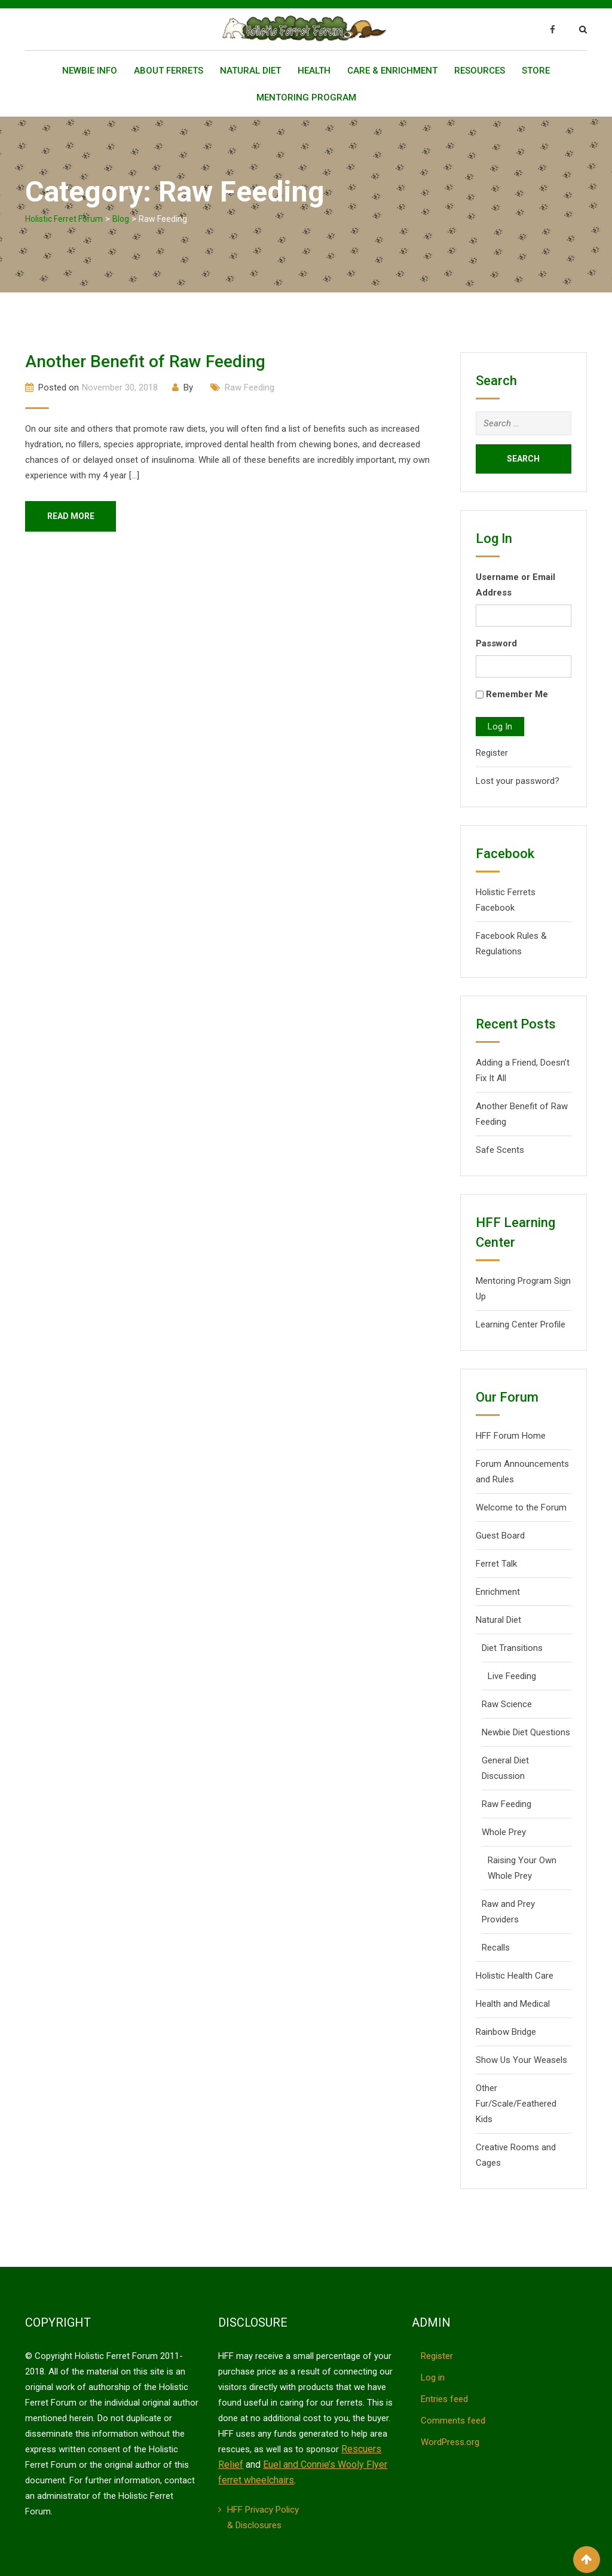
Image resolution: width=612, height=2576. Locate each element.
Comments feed (453, 2420)
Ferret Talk (496, 1563)
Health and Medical (513, 2003)
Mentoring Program (306, 97)
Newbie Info (89, 70)
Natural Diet (250, 70)
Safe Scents (500, 1149)
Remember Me (517, 694)
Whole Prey (504, 1832)
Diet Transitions (512, 1648)
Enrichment (498, 1591)
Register (492, 752)
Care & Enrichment (392, 70)
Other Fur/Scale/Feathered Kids (516, 2104)
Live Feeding (512, 1676)
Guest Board (500, 1535)
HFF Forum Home (511, 1435)
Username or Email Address (515, 585)
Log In (500, 726)
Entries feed (444, 2399)
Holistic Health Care (514, 1975)
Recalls (496, 1947)
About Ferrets (168, 70)
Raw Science (507, 1704)
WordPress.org (450, 2442)
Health (314, 70)
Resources (479, 70)
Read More (72, 516)
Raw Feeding (249, 387)
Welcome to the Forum (521, 1507)
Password (496, 643)
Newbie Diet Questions (526, 1732)
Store (536, 70)
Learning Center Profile (520, 1324)
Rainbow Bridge (506, 2031)
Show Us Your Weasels (521, 2060)
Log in (433, 2377)
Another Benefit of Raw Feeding (145, 361)
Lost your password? (517, 781)
